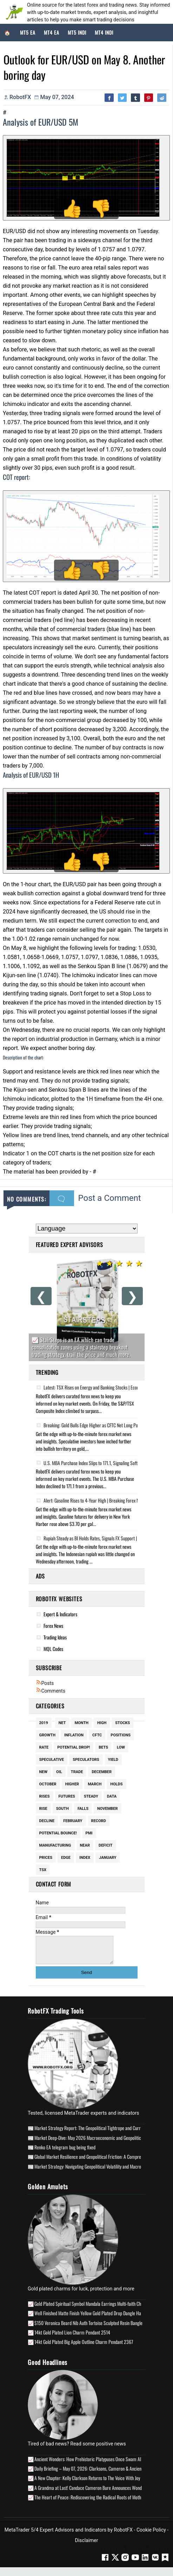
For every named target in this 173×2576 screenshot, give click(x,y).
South (62, 1808)
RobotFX (123, 2535)
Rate (44, 1747)
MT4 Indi (104, 32)
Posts (45, 1683)
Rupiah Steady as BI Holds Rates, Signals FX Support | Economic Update (102, 1538)
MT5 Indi (77, 32)
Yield (113, 1759)
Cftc (97, 1735)
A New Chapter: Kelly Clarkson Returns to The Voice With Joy (87, 2483)
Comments (51, 1691)
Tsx (43, 1870)
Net (62, 1723)
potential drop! (73, 1747)
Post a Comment (109, 1198)
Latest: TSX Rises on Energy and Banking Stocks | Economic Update (98, 1387)
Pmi (89, 1833)
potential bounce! (58, 1833)
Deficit (106, 1845)
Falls (83, 1808)
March (94, 1784)
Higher (72, 1784)
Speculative (51, 1759)
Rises (44, 1796)
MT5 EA (27, 32)
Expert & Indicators (60, 1614)
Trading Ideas (55, 1637)
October (47, 1784)
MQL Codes (53, 1648)
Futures (67, 1796)
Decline (47, 1821)
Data (112, 1796)
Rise (43, 1808)
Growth (47, 1735)
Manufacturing (55, 1845)
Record (98, 1821)
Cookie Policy (151, 2535)
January (107, 1857)
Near (85, 1845)
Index (84, 1857)
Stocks (122, 1723)
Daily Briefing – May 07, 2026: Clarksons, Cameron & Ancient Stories (95, 2473)
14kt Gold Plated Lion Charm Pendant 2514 (72, 2337)
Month (81, 1723)
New (43, 1772)
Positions (121, 1735)
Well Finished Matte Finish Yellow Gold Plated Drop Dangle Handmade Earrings (102, 2318)
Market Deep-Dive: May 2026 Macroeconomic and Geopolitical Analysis (96, 2143)
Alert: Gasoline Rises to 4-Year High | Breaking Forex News (91, 1500)
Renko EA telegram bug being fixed (64, 2152)
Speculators (86, 1759)
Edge (66, 1857)
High (101, 1723)
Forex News (53, 1625)
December (102, 1772)
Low (121, 1747)
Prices (46, 1857)
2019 (43, 1723)
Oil (59, 1772)
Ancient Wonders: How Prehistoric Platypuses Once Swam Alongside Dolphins (102, 2464)
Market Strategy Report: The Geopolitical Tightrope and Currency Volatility (99, 2133)
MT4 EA (51, 32)
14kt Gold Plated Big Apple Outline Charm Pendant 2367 (83, 2347)
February (72, 1821)
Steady (91, 1796)
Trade (77, 1772)
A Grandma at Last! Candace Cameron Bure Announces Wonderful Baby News (102, 2493)
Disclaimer (86, 2545)
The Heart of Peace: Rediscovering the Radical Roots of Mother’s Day (94, 2502)
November (107, 1808)
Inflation (74, 1735)
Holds (116, 1784)
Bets (103, 1747)
